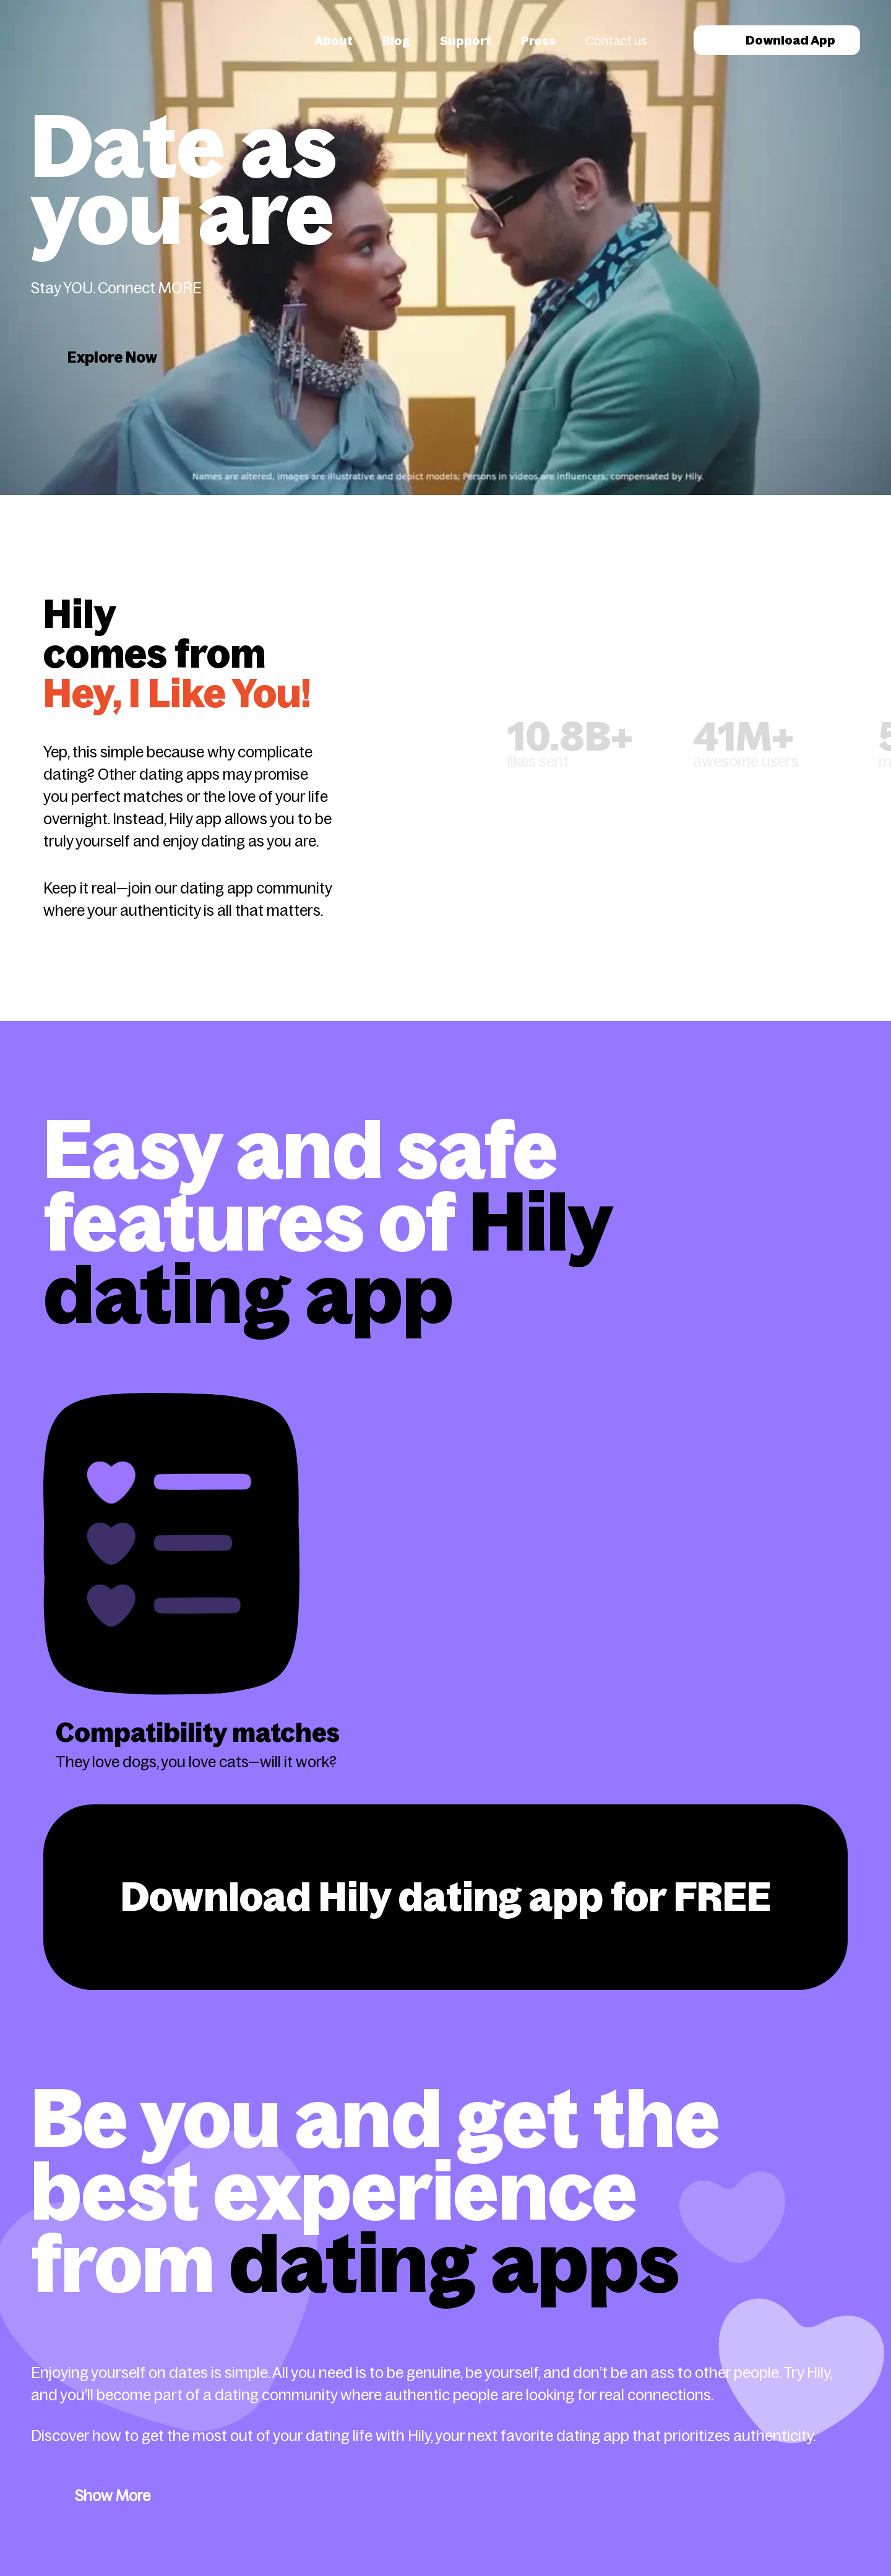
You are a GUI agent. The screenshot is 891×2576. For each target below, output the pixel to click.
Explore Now (112, 357)
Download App (777, 40)
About (333, 41)
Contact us (616, 41)
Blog (396, 41)
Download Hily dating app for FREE (446, 1897)
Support (465, 41)
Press (538, 41)
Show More (112, 2496)
